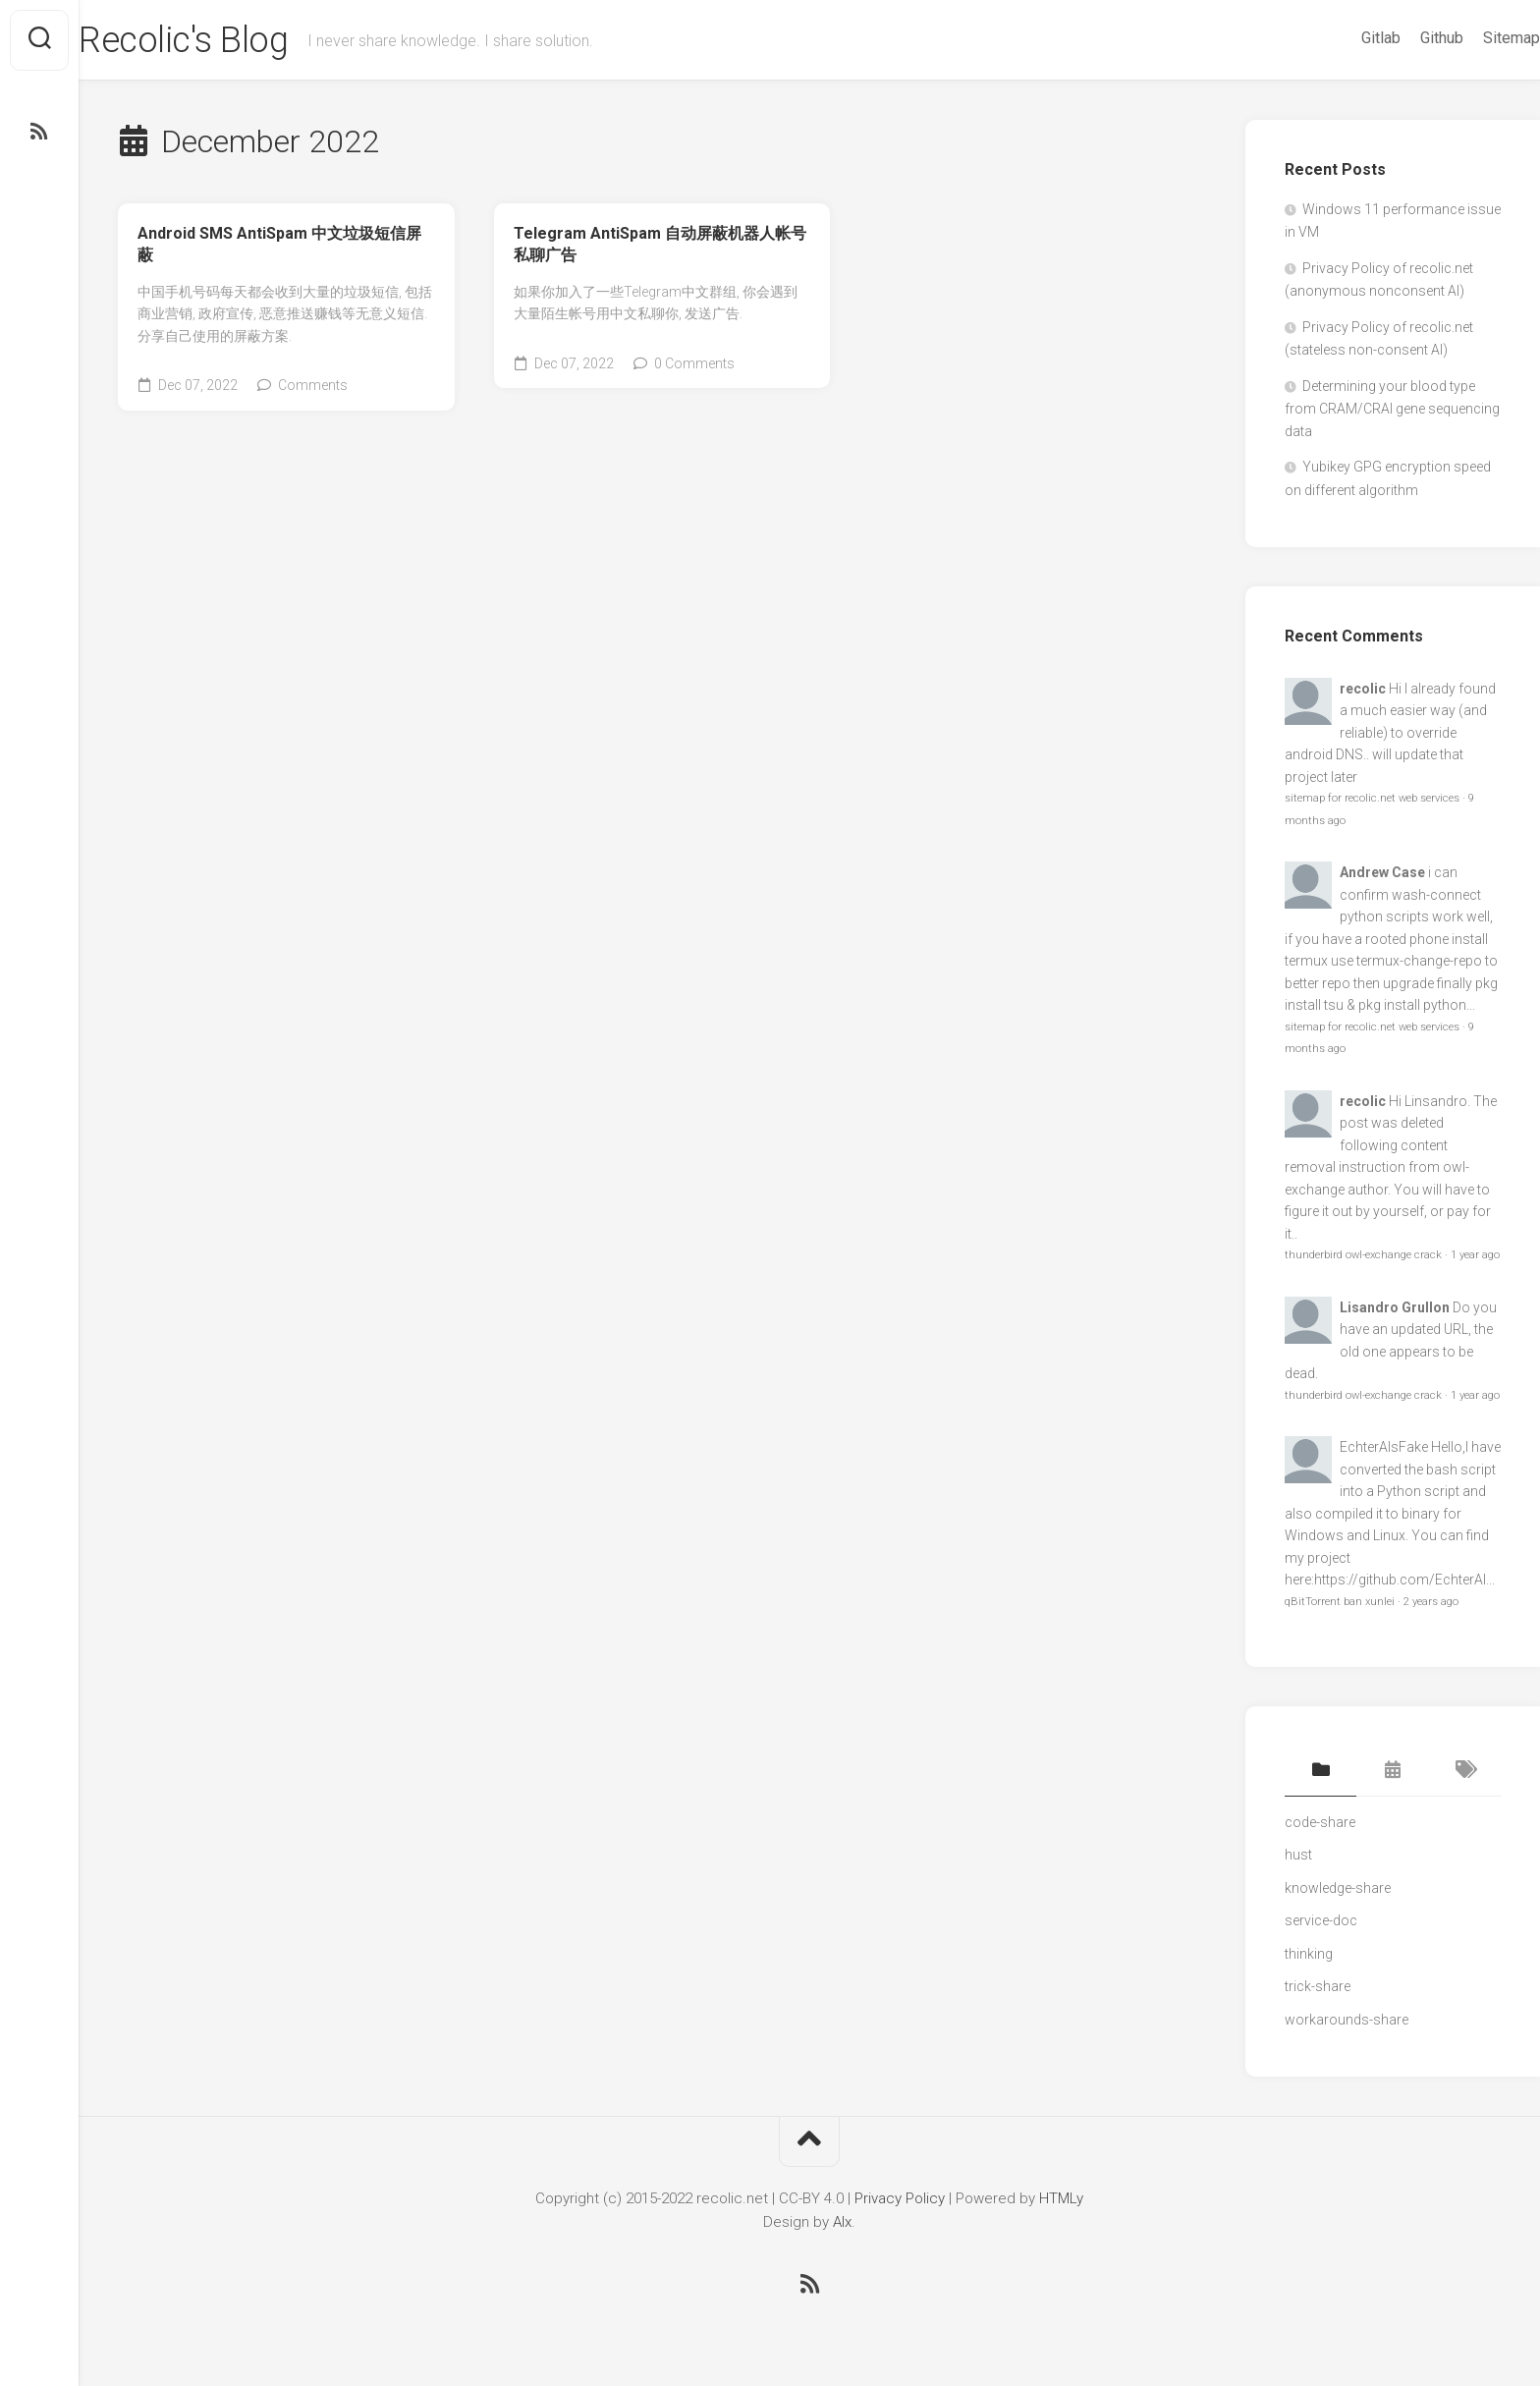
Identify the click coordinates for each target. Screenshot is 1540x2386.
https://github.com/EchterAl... (1404, 1579)
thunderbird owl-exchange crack (1363, 1254)
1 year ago (1475, 1254)
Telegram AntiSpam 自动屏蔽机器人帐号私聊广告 (660, 244)
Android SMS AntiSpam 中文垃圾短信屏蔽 (279, 244)
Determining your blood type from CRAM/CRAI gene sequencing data (1392, 408)
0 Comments (694, 363)
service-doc (1321, 1920)
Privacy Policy (899, 2198)
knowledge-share (1338, 1888)
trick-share (1317, 1986)
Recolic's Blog (222, 40)
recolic (1363, 688)
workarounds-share (1346, 2019)
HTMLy (1061, 2198)
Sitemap (1472, 37)
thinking (1309, 1954)
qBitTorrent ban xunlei (1340, 1601)
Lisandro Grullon (1395, 1307)
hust (1298, 1854)
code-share (1320, 1822)
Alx (842, 2222)
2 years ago (1430, 1601)
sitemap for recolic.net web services (1372, 798)
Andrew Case (1382, 872)
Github (1402, 37)
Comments (313, 385)
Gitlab (1341, 37)
